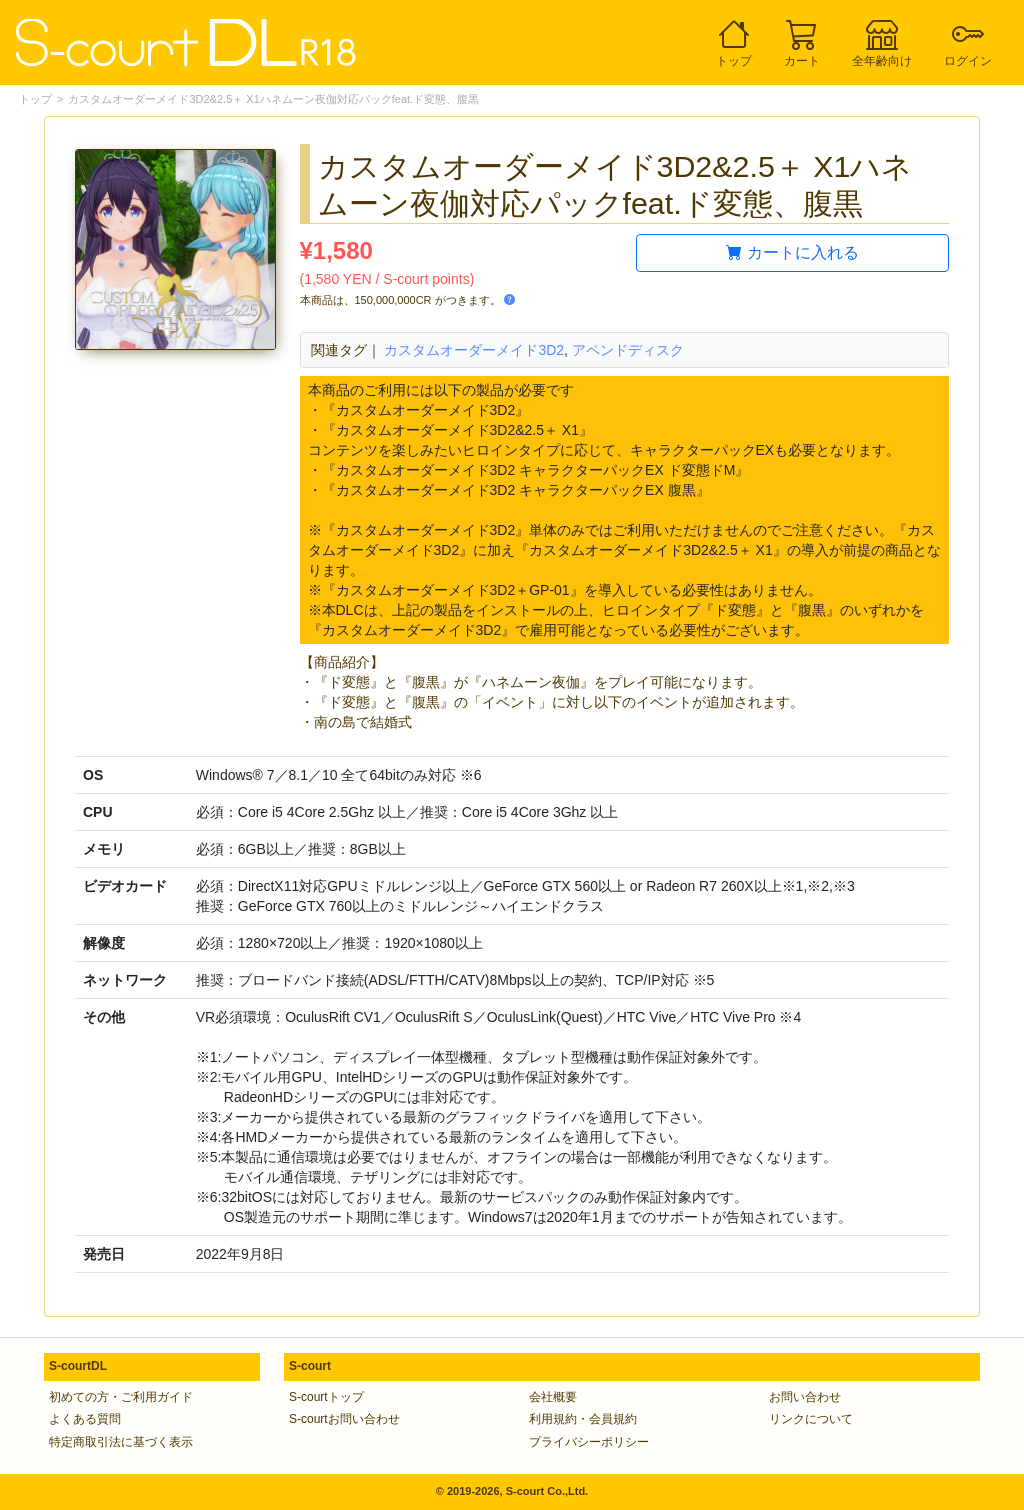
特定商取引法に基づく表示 (121, 1442)
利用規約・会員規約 (583, 1419)
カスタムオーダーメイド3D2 (474, 350)
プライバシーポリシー (589, 1442)
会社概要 (553, 1397)
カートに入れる (792, 252)
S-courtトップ (326, 1397)
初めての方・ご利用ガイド (121, 1397)
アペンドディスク (628, 350)
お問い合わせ (805, 1397)
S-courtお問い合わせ (344, 1419)
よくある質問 (85, 1419)
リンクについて (811, 1419)
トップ (35, 99)
